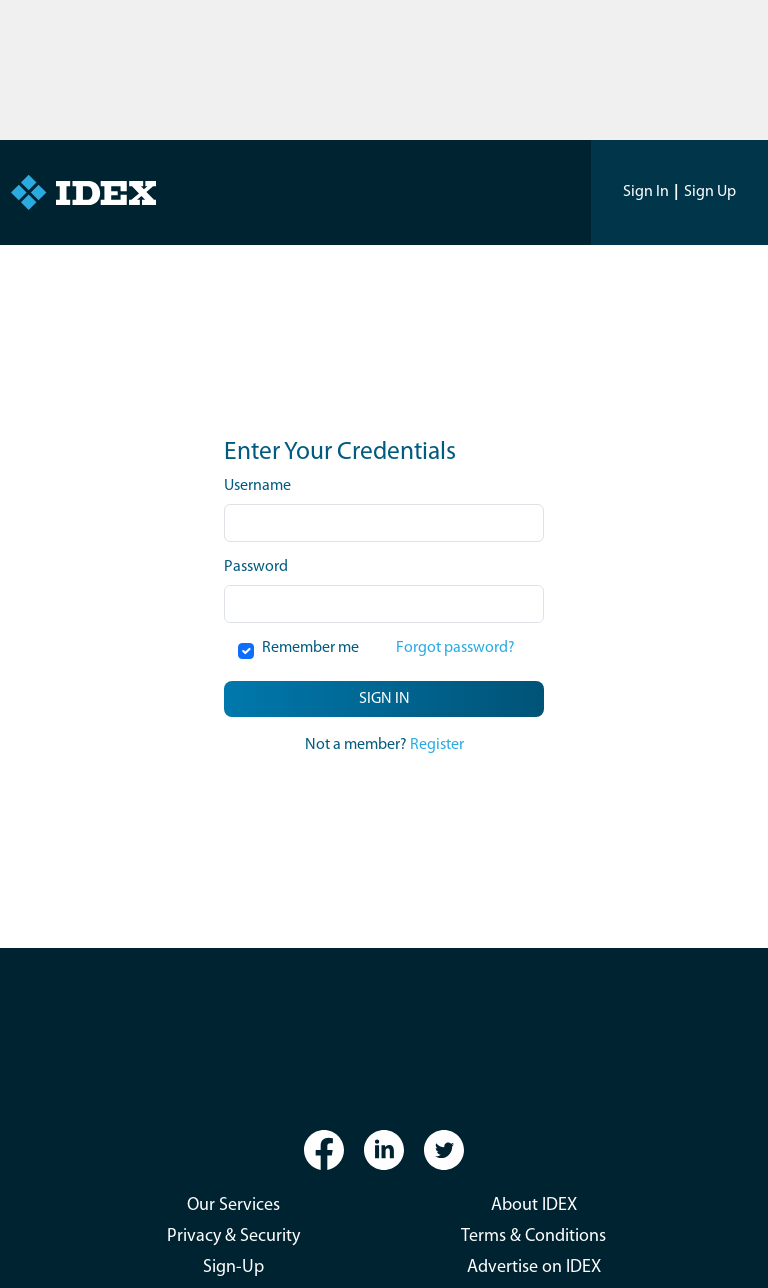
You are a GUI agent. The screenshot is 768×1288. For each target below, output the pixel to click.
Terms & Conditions (533, 1236)
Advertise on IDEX (534, 1267)
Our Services (233, 1205)
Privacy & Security (233, 1236)
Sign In (646, 192)
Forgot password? (455, 648)
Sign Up (710, 192)
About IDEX (534, 1205)
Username (257, 486)
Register (437, 745)
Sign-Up (233, 1267)
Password (256, 567)
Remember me (310, 648)
